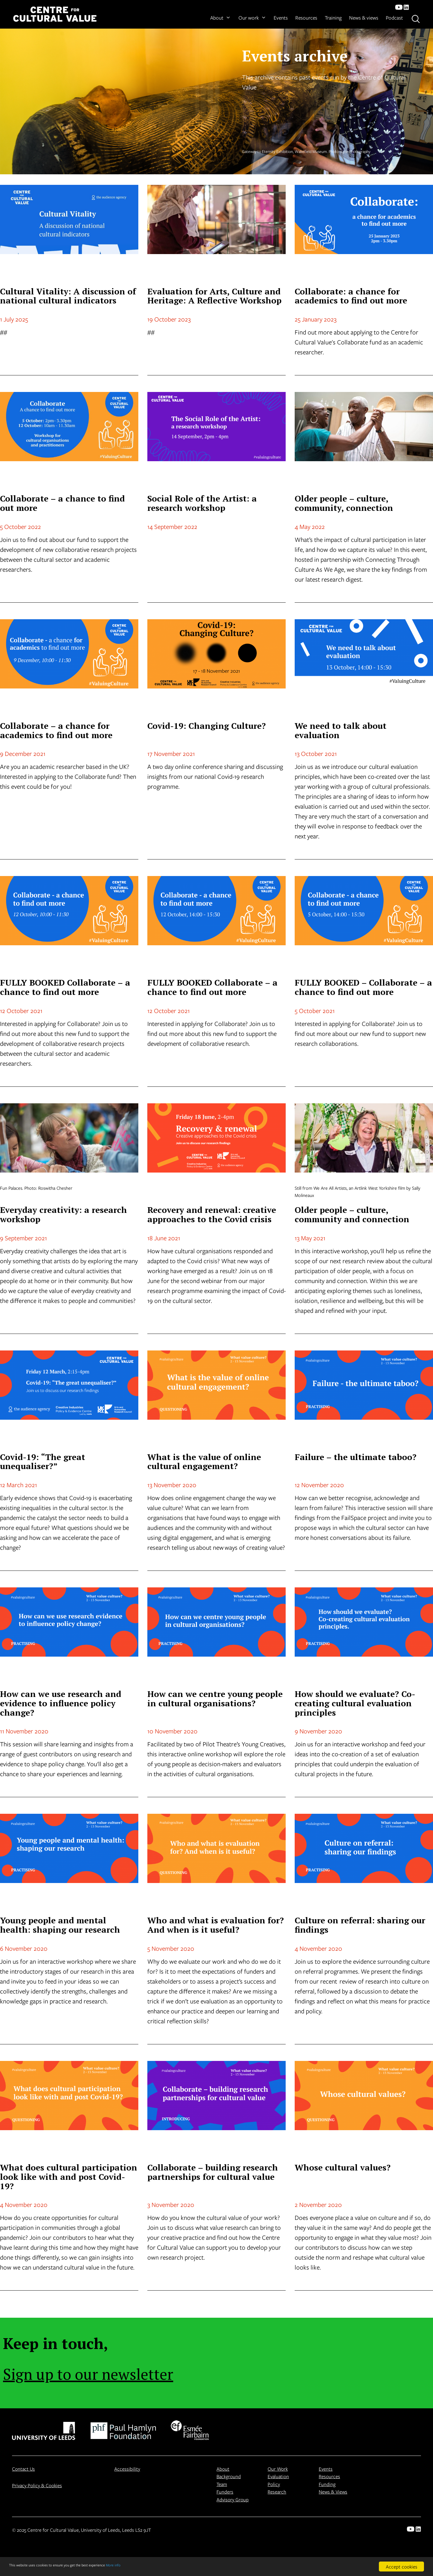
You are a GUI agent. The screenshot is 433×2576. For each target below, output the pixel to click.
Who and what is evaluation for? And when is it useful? (215, 1925)
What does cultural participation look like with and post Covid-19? (68, 2177)
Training (333, 17)
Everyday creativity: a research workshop (63, 1214)
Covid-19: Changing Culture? (206, 725)
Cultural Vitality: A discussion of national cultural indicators (68, 296)
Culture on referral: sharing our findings (360, 1925)
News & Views (333, 2491)
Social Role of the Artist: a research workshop (202, 503)
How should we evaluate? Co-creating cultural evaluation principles (355, 1703)
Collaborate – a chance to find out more (62, 503)
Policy (274, 2484)
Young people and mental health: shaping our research (60, 1925)
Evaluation (278, 2476)
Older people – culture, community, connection (344, 503)
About (220, 17)
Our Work (278, 2469)
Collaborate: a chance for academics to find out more (351, 296)
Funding (327, 2484)
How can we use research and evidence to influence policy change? (60, 1703)
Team (221, 2484)
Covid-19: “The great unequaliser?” (42, 1461)
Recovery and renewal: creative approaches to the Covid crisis (211, 1214)
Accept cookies (401, 2566)
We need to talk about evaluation (340, 730)
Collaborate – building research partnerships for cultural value (212, 2172)
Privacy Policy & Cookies (37, 2485)
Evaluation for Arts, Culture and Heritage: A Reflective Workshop (214, 296)
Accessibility (127, 2469)
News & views (363, 17)
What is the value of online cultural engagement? (204, 1461)
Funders (224, 2491)
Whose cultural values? (343, 2167)
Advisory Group (232, 2499)
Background (228, 2476)
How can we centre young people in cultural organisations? (215, 1698)
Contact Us (23, 2469)
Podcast (394, 17)
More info (153, 2567)
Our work (252, 17)
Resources (306, 17)
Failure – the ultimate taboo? (355, 1456)
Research (277, 2491)
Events (281, 17)
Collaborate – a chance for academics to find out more (56, 730)
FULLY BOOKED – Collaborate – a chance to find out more (363, 987)
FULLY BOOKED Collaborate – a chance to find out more (65, 987)
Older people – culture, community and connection (352, 1214)
